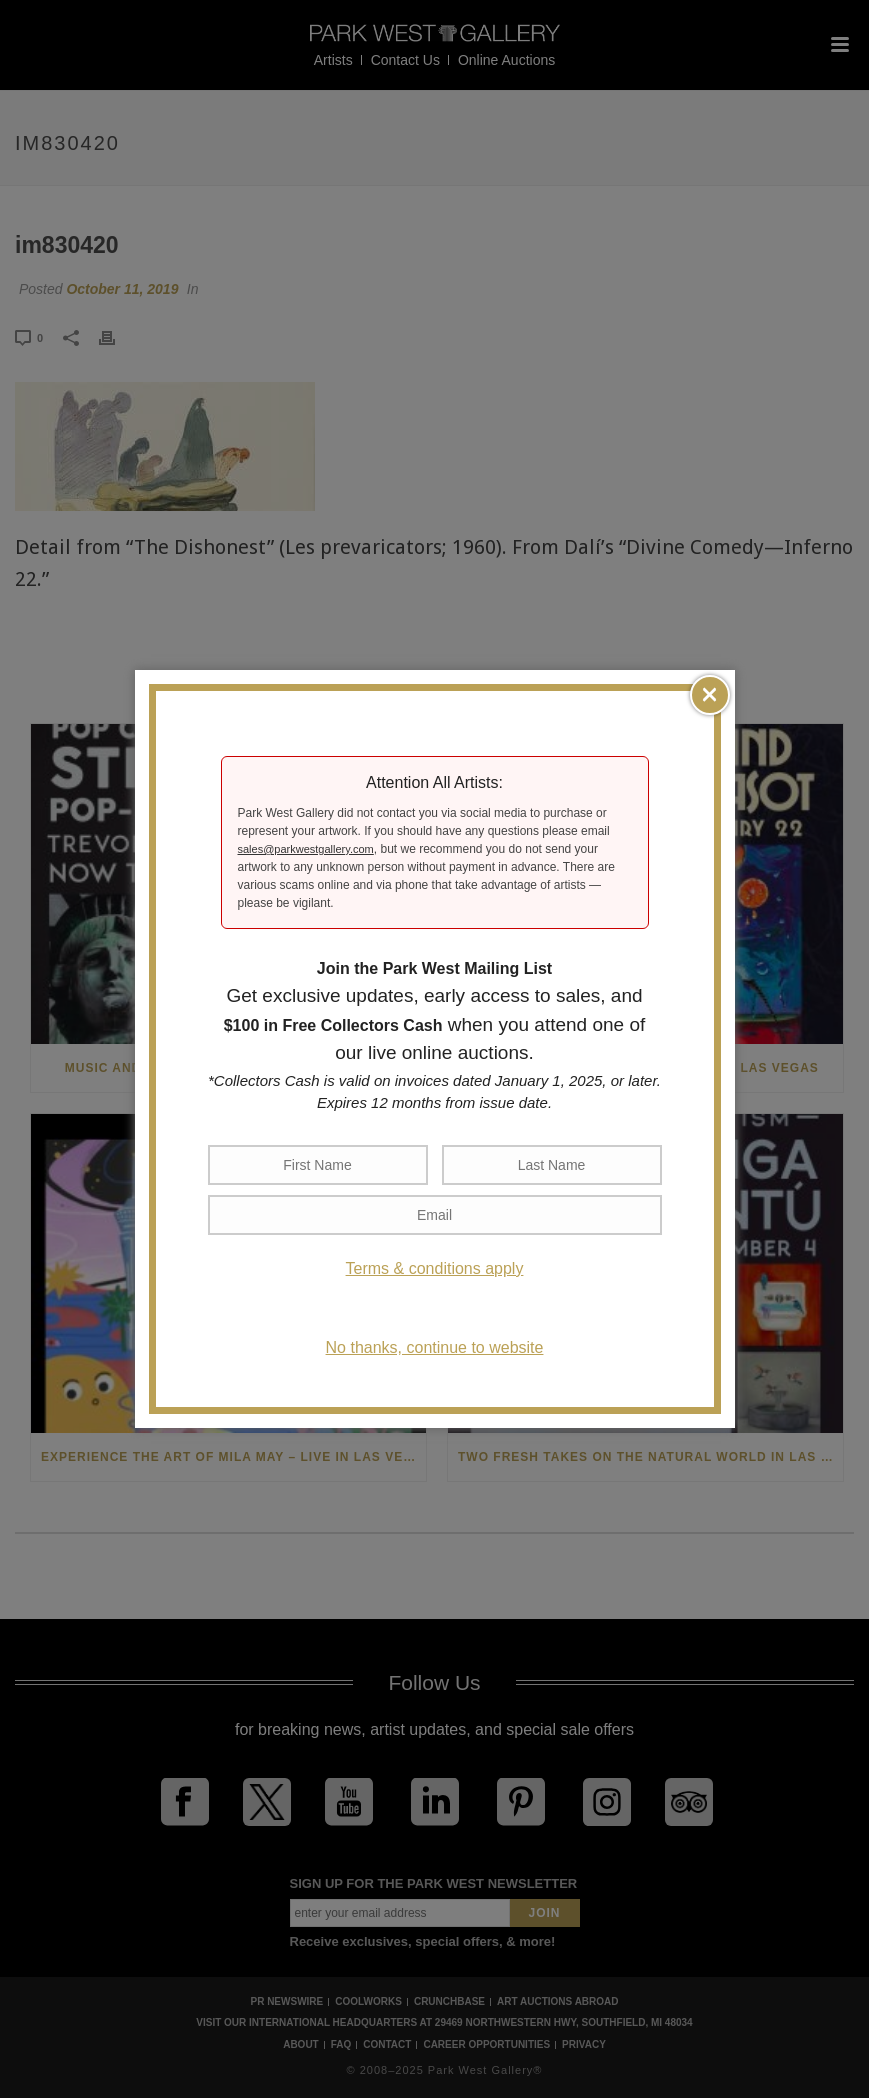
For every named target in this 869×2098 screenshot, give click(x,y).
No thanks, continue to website (435, 1347)
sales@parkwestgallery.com (306, 849)
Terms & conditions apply (435, 1268)
